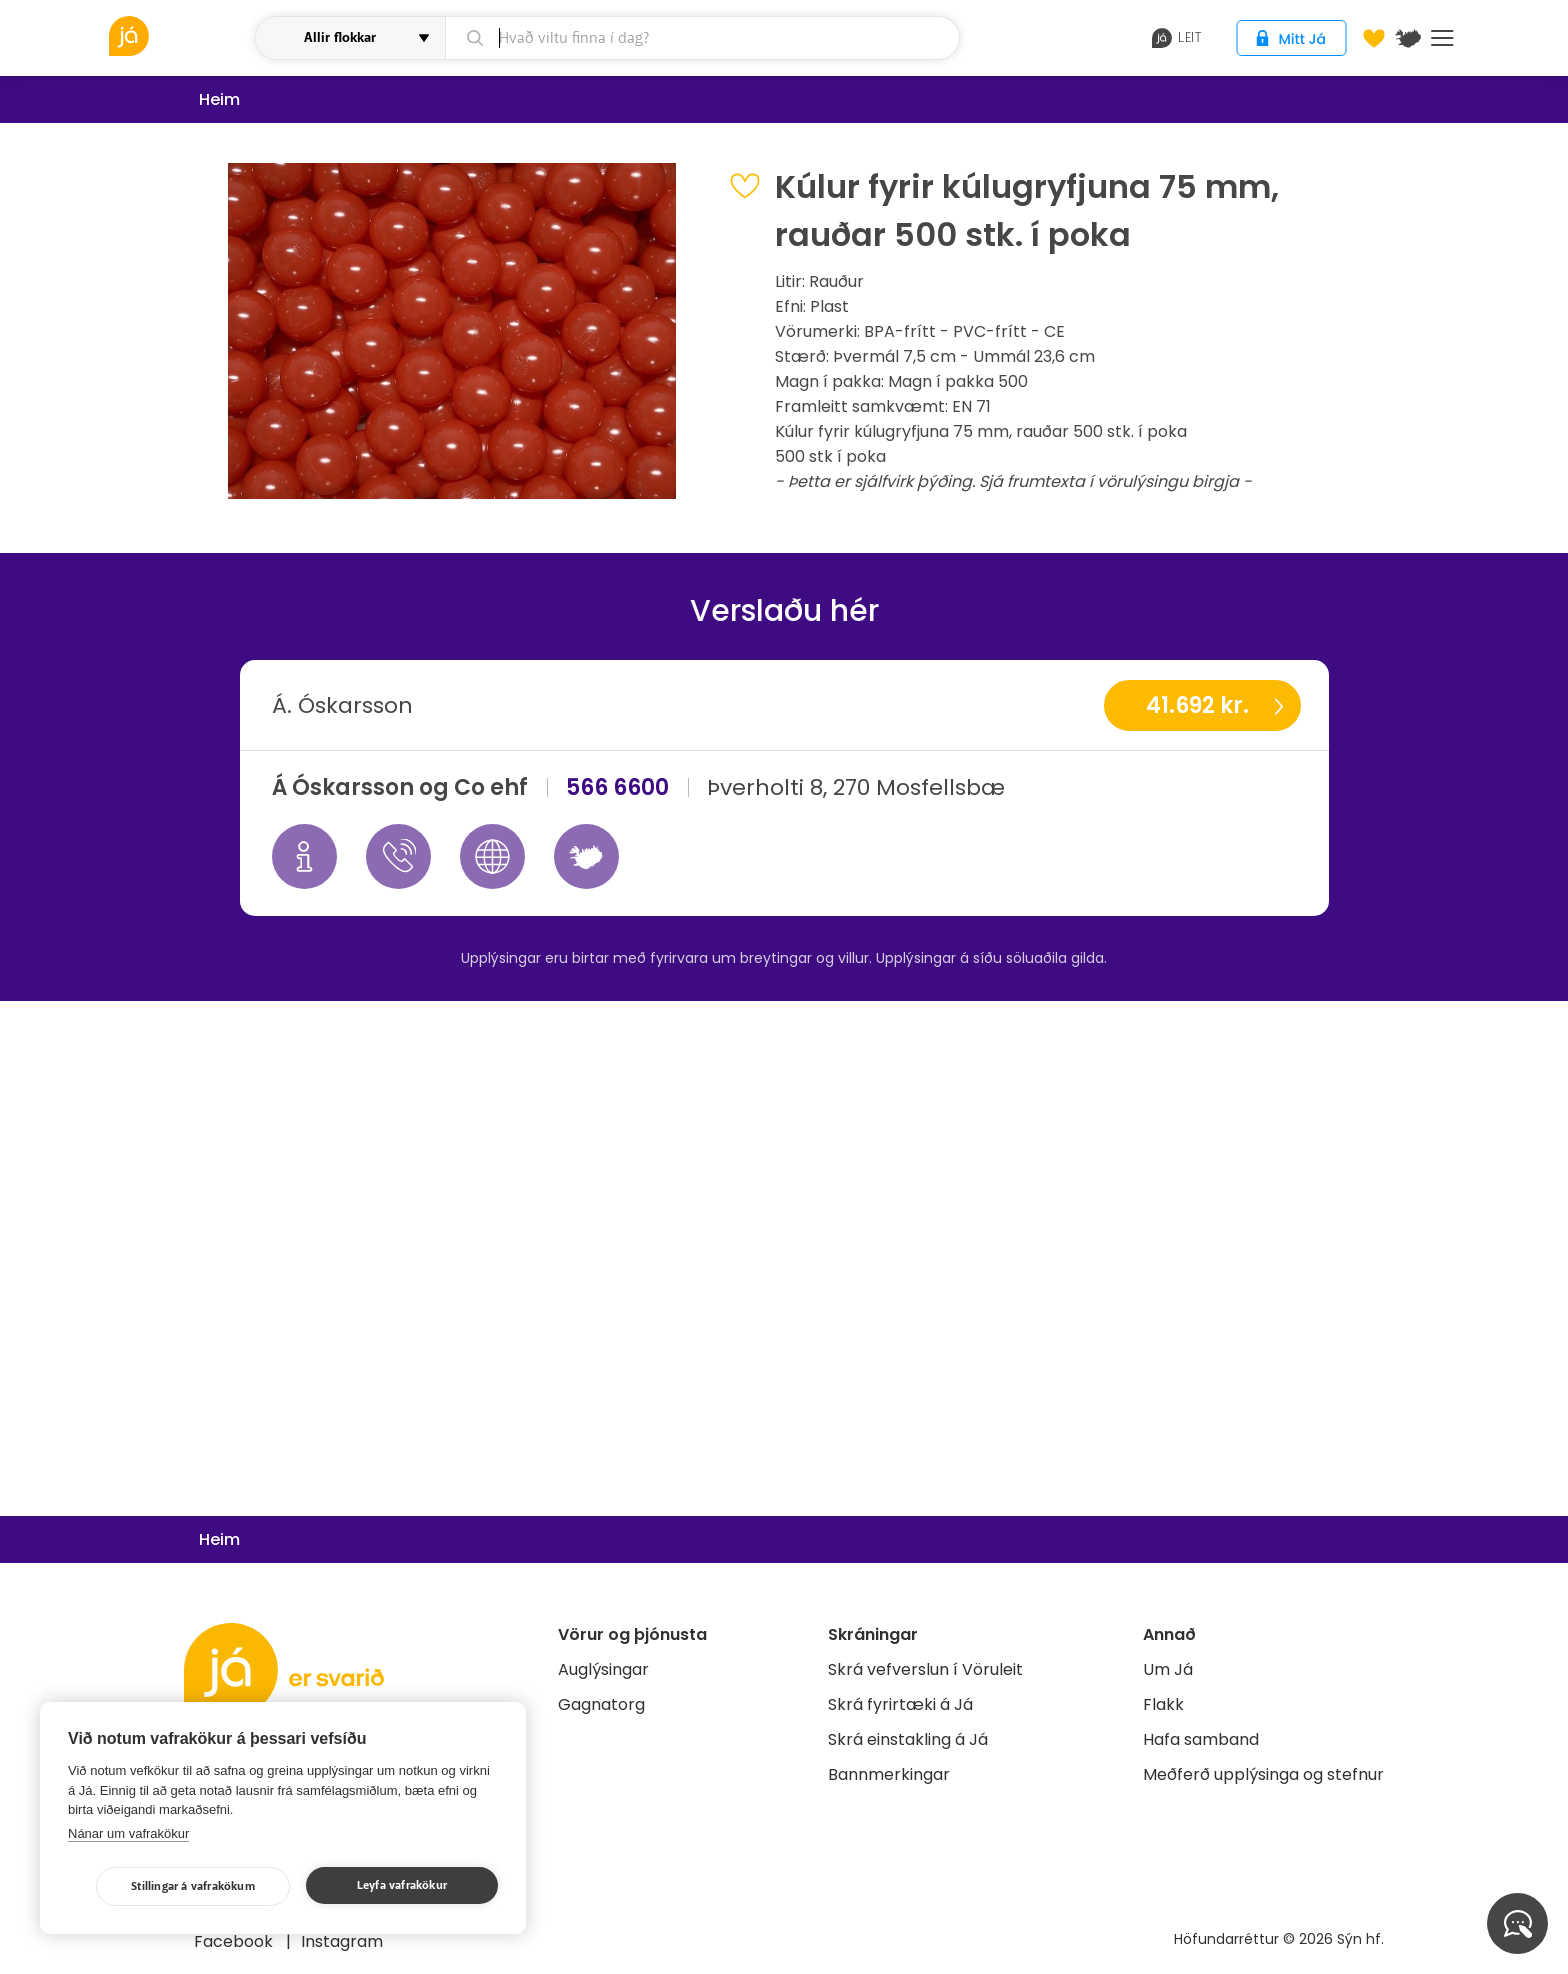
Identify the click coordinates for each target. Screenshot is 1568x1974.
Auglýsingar (603, 1669)
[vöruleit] (179, 36)
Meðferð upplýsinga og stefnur (1263, 1774)
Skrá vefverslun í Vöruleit (925, 1669)
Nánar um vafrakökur (128, 1833)
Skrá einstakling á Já (908, 1739)
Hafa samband (1201, 1739)
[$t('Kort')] (1408, 38)
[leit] (702, 38)
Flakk (1163, 1704)
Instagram (342, 1941)
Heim (219, 99)
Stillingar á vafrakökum (193, 1886)
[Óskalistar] (1374, 38)
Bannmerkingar (889, 1774)
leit (1176, 38)
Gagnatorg (601, 1704)
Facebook (235, 1941)
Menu (1442, 38)
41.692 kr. (1197, 705)
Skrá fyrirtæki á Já (900, 1704)
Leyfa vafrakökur (402, 1885)
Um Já (1168, 1669)
